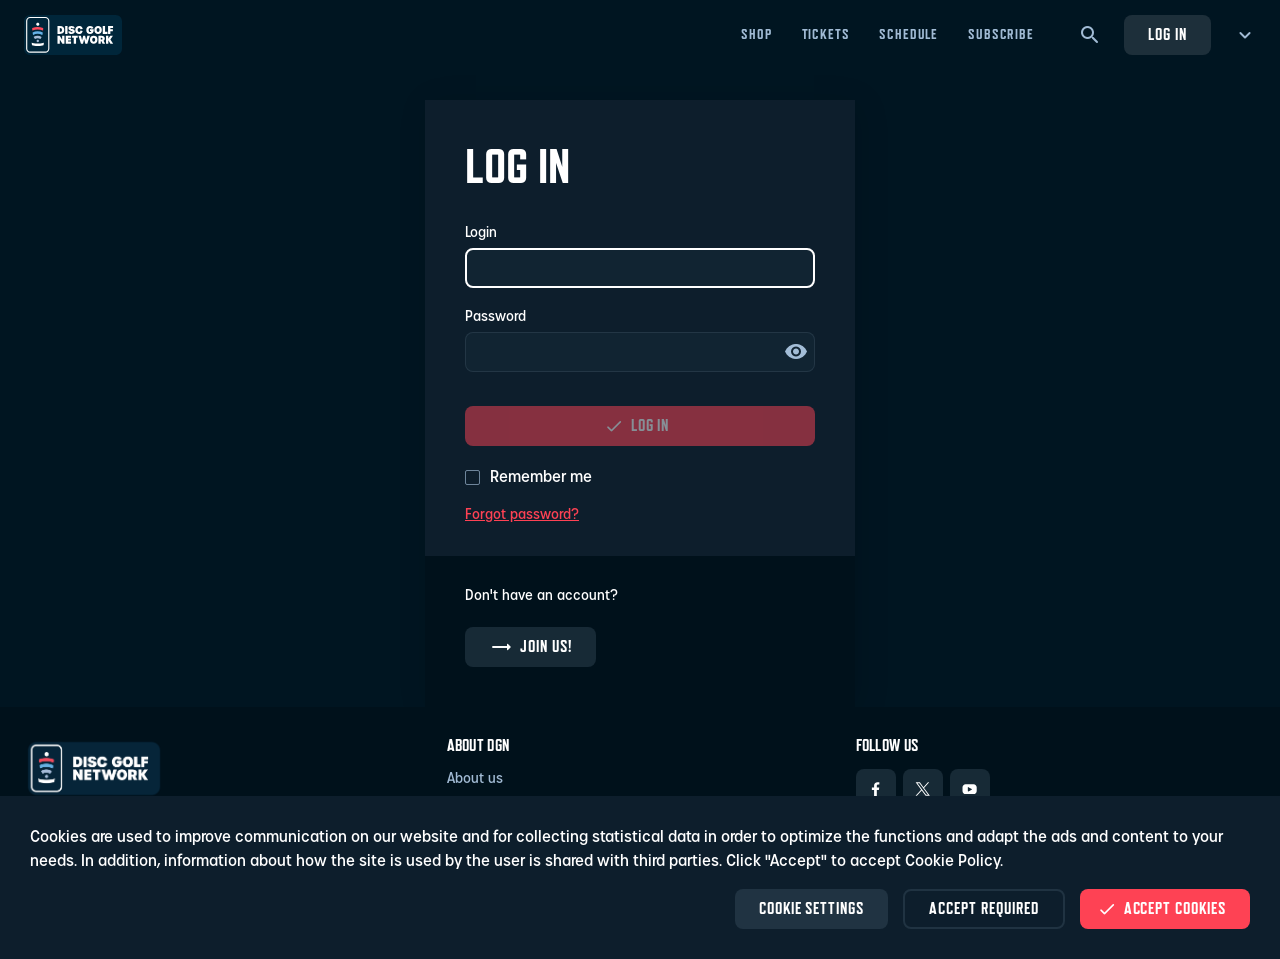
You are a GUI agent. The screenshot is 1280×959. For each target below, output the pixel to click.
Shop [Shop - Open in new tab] (756, 34)
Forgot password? (522, 515)
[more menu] (1241, 35)
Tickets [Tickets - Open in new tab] (826, 34)
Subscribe (1001, 34)
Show (796, 352)
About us (475, 779)
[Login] (640, 268)
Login (481, 233)
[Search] (1090, 35)
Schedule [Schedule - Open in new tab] (908, 34)
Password (495, 317)
